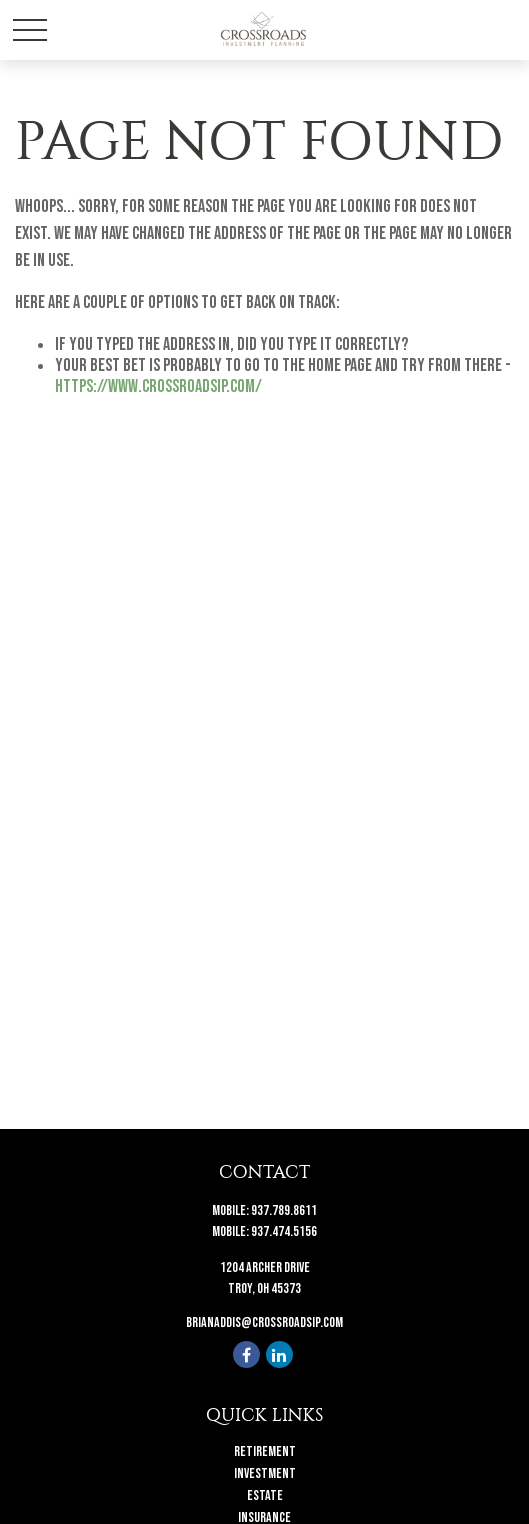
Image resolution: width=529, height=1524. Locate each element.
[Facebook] (246, 1354)
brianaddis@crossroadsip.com (264, 1322)
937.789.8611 (284, 1210)
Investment (265, 1473)
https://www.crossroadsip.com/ (158, 386)
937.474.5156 (284, 1231)
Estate (265, 1495)
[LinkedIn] (279, 1354)
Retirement (265, 1451)
